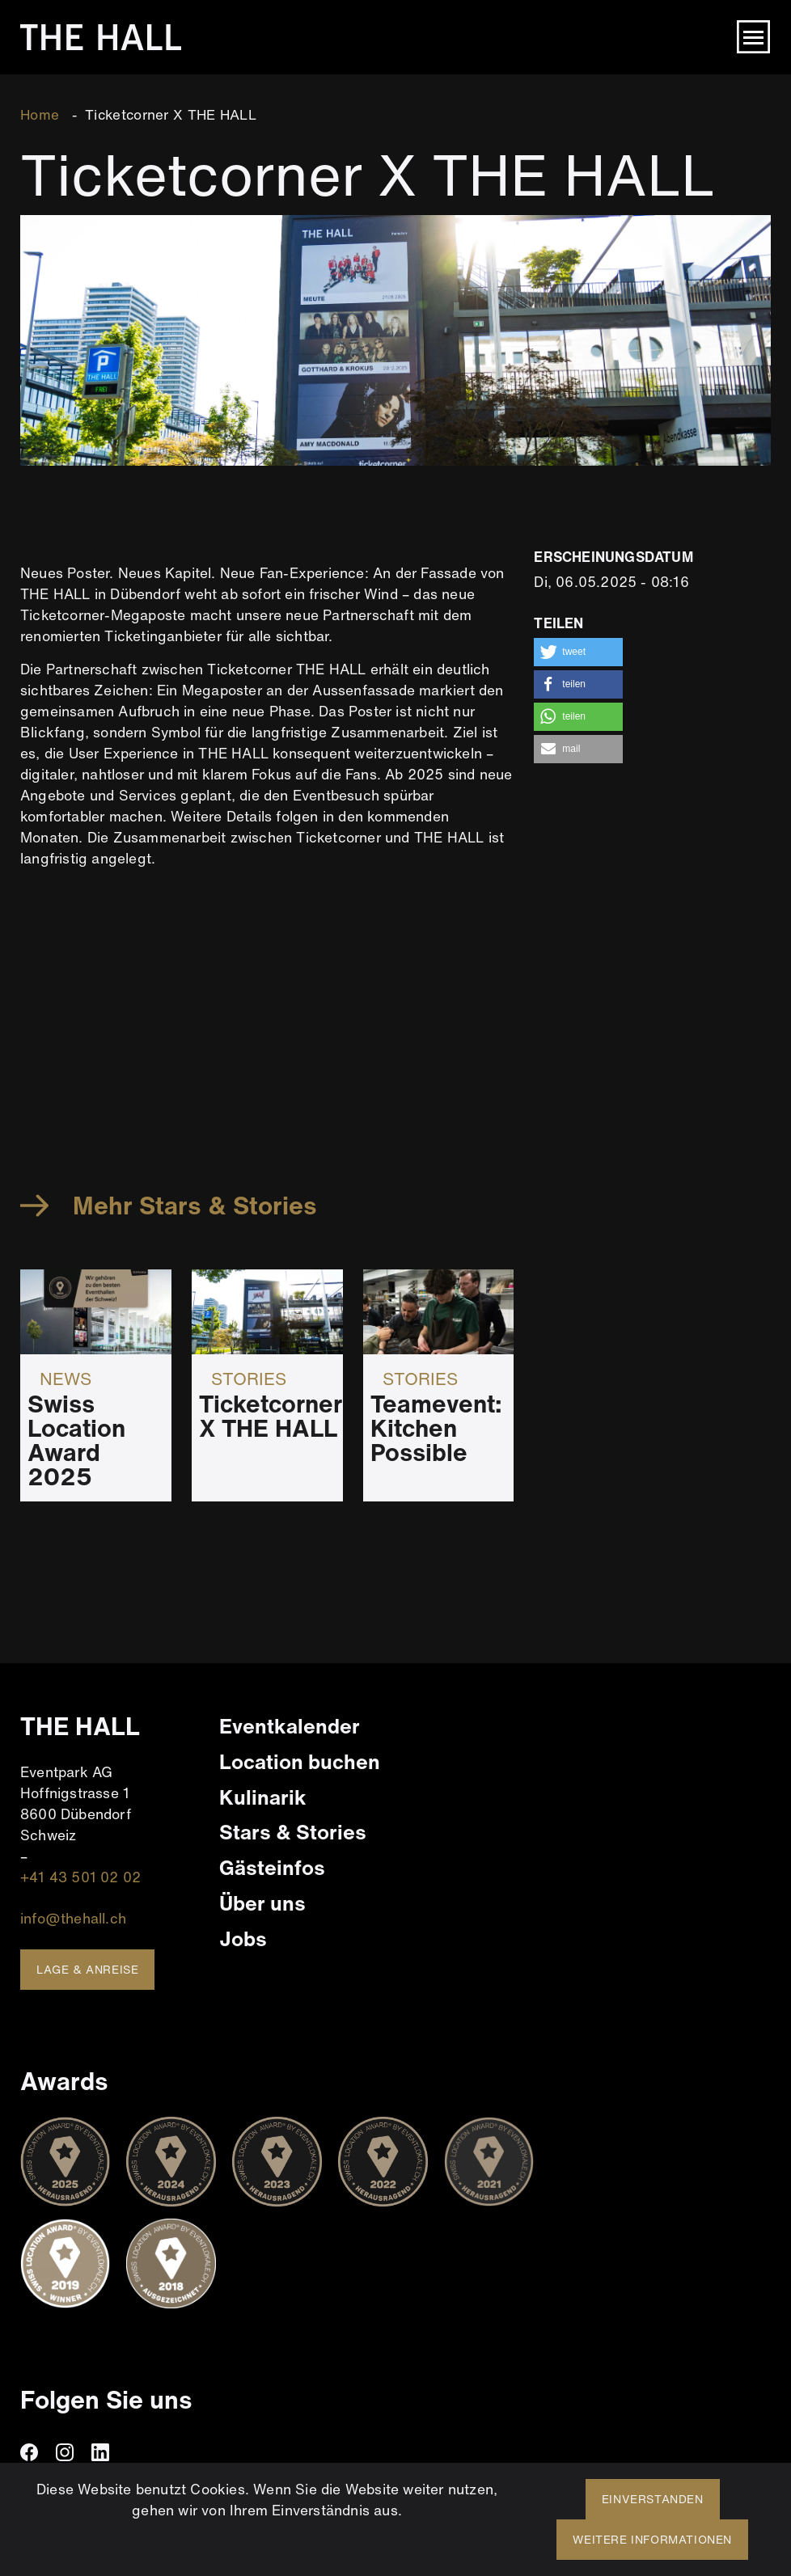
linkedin (100, 2452)
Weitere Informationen (652, 2539)
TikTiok (136, 2452)
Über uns (262, 1903)
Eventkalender (289, 1726)
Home (39, 114)
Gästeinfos (272, 1867)
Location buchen (299, 1761)
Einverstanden (653, 2498)
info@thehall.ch (73, 1918)
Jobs (243, 1938)
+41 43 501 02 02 (80, 1877)
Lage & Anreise (87, 1969)
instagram (65, 2452)
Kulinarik (263, 1797)
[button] (578, 652)
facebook (29, 2452)
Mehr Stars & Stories (195, 1206)
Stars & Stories (292, 1832)
